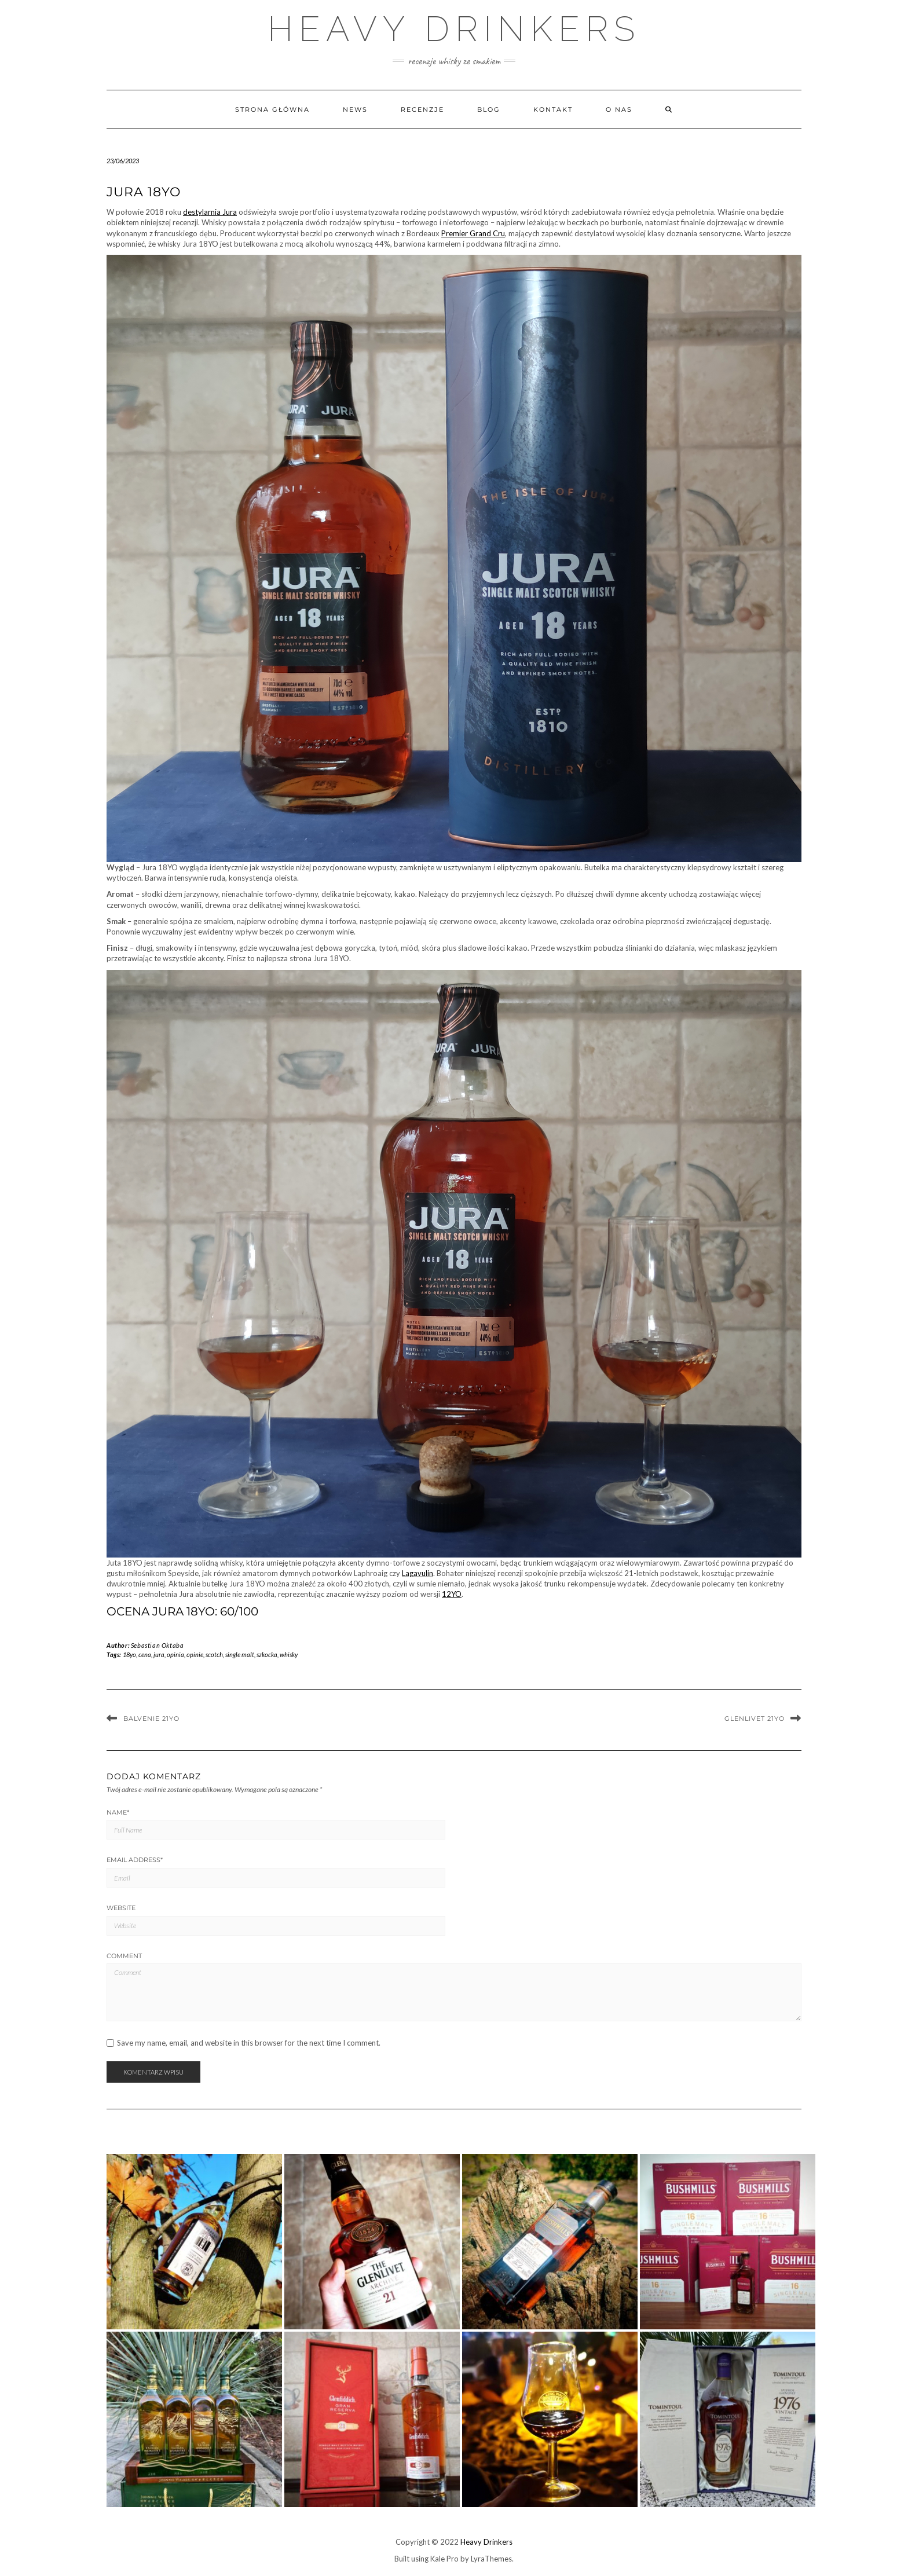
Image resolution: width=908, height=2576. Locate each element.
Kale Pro (444, 2558)
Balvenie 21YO (151, 1718)
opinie (194, 1654)
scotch (214, 1654)
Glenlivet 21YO (754, 1718)
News (355, 109)
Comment (124, 1956)
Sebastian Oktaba (157, 1645)
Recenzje (422, 109)
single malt (239, 1654)
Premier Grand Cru (473, 233)
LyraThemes (491, 2558)
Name (118, 1812)
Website (121, 1908)
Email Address (135, 1860)
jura (158, 1654)
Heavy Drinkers (454, 29)
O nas (619, 109)
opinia (175, 1654)
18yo (129, 1654)
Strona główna (272, 109)
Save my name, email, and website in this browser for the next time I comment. (248, 2043)
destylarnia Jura (210, 212)
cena (144, 1654)
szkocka (267, 1654)
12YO (452, 1594)
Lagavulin (417, 1573)
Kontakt (553, 109)
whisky (289, 1654)
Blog (488, 109)
